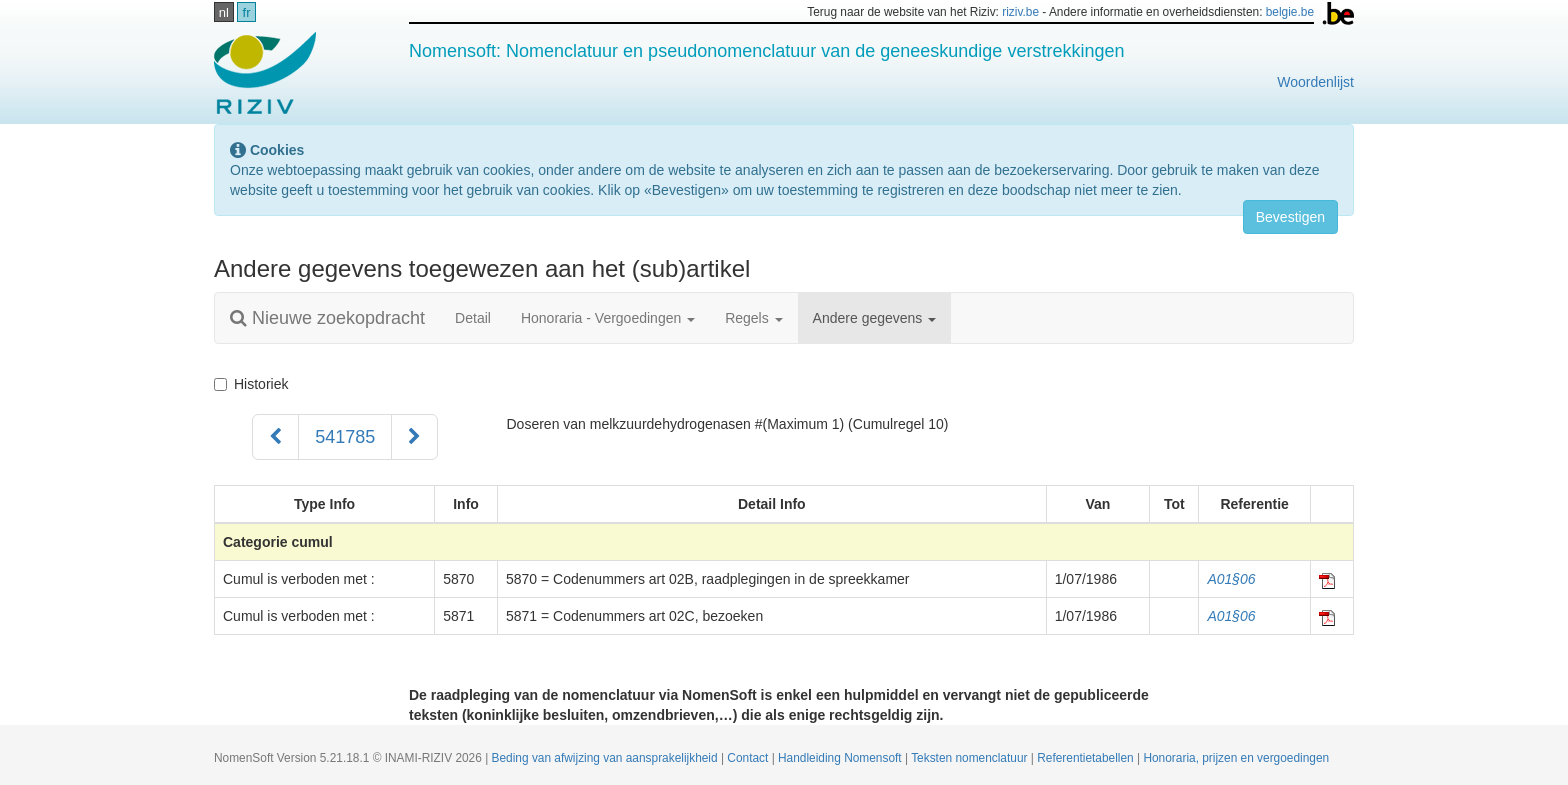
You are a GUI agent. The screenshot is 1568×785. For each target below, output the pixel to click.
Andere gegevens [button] (875, 318)
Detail (473, 318)
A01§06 (1231, 579)
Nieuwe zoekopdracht (327, 318)
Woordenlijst (1315, 82)
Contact (749, 758)
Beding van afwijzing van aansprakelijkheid (606, 758)
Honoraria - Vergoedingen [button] (608, 318)
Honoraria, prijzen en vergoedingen (1236, 758)
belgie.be (1290, 12)
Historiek (251, 384)
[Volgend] (414, 437)
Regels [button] (753, 318)
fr (247, 12)
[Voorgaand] (275, 437)
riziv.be (1020, 12)
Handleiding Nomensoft (841, 758)
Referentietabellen (1087, 758)
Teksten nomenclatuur (971, 758)
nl (224, 12)
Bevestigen (1290, 217)
